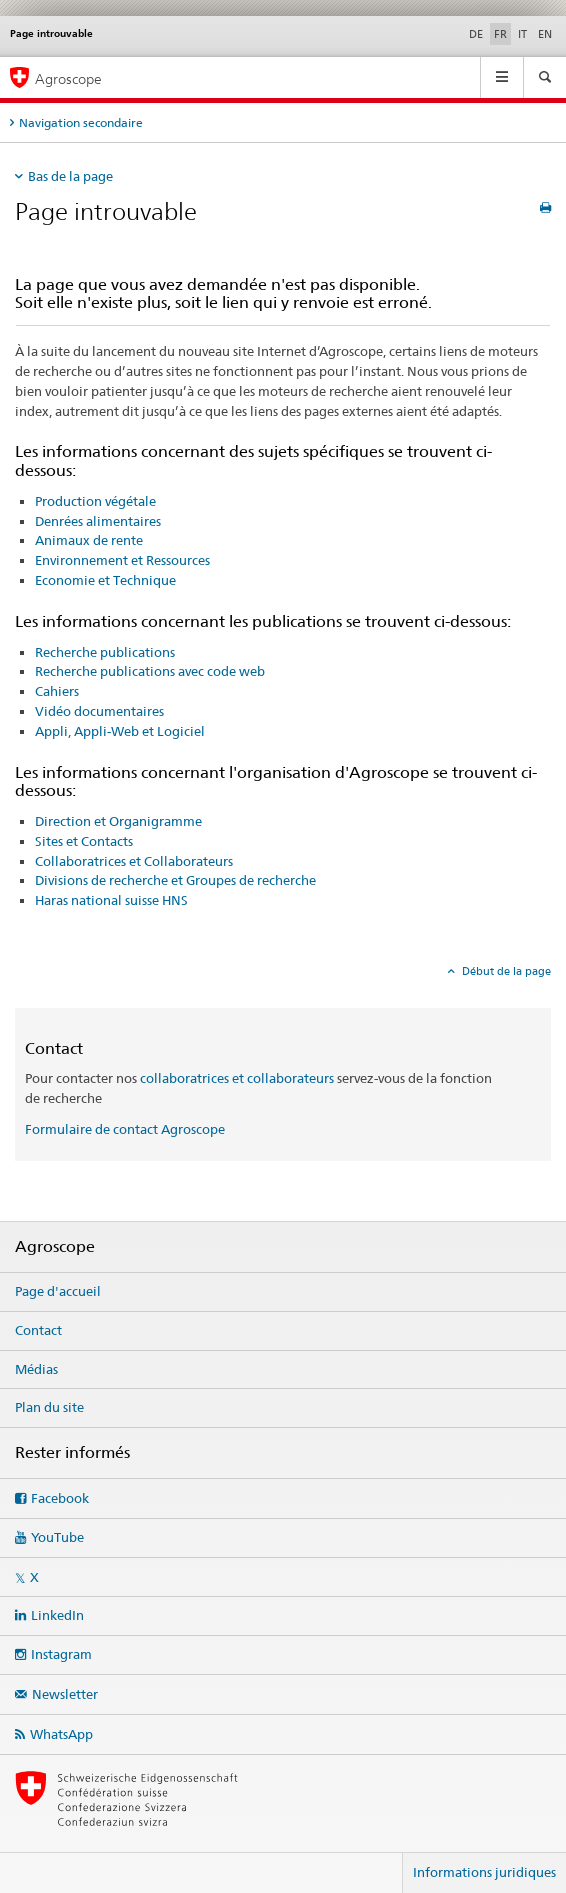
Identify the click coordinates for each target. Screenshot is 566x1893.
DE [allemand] (476, 34)
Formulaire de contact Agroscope (125, 1129)
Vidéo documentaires (99, 711)
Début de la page (505, 971)
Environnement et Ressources (122, 560)
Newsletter (65, 1694)
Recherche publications (105, 652)
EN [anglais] (545, 34)
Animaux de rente (89, 540)
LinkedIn (57, 1615)
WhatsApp (61, 1734)
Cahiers (57, 691)
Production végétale (95, 501)
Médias (36, 1369)
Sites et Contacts (84, 841)
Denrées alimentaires (98, 521)
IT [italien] (522, 34)
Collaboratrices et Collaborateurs (134, 861)
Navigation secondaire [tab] (81, 122)
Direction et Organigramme (118, 821)
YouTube (57, 1537)
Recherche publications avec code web (150, 671)
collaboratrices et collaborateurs (237, 1078)
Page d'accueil (58, 1291)
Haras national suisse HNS (111, 900)
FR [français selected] (500, 34)
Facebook (60, 1498)
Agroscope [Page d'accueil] (68, 78)
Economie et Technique (105, 580)
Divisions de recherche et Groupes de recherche (175, 880)
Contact (38, 1330)
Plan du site (49, 1407)
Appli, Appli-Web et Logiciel (120, 731)
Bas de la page (70, 176)
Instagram (61, 1654)
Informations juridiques (484, 1872)
